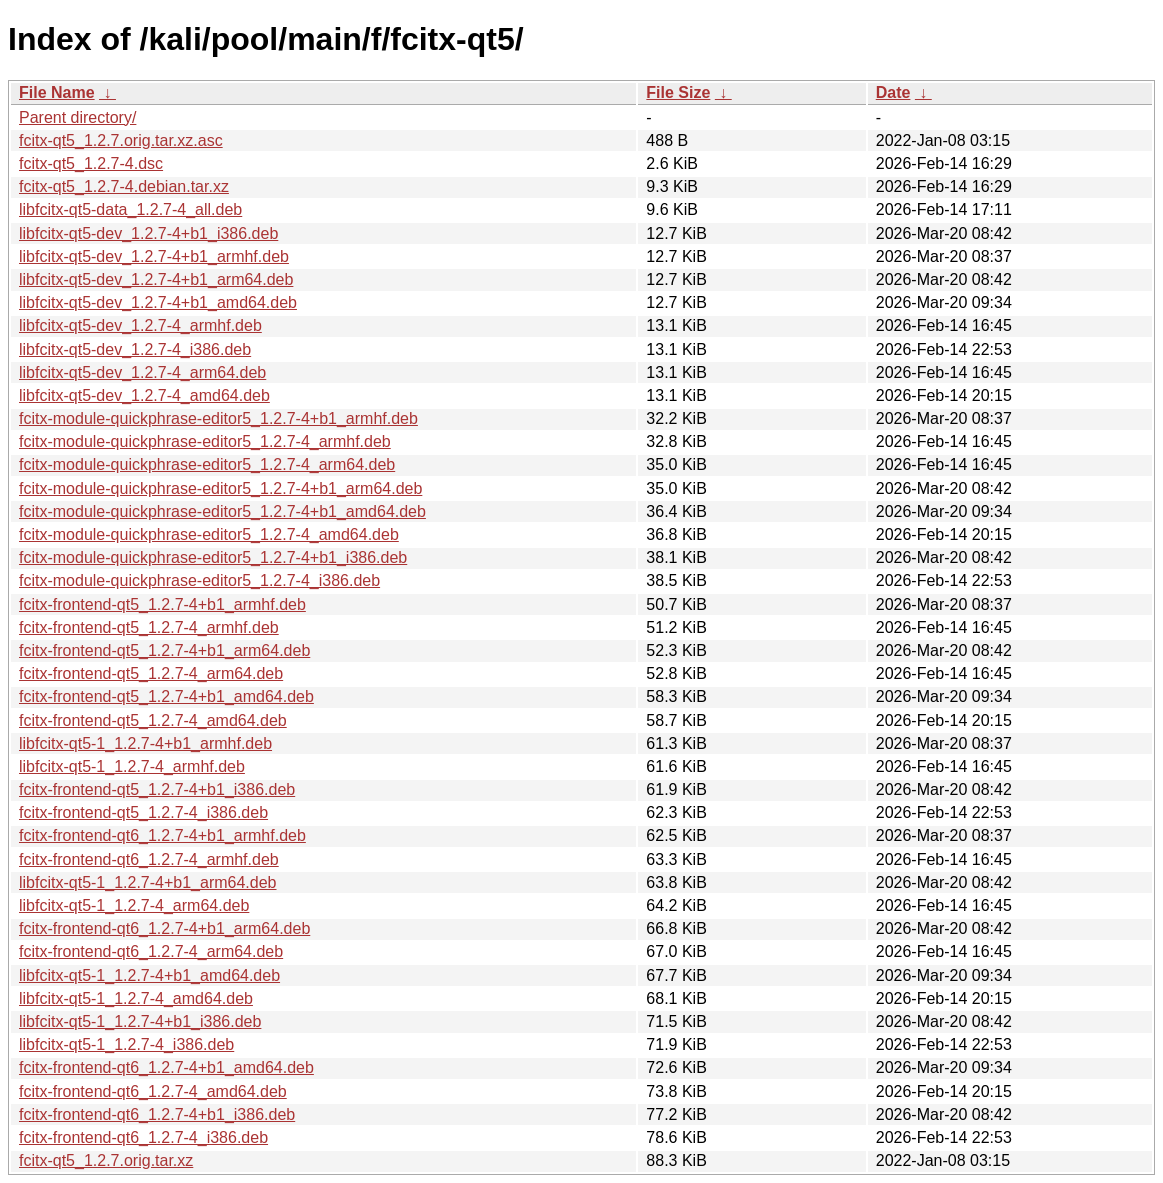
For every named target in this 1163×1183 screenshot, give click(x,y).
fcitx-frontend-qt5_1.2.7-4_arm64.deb (151, 673)
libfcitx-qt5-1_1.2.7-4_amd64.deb (136, 998)
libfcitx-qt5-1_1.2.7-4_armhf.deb (132, 766)
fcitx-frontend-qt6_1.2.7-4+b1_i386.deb (157, 1114)
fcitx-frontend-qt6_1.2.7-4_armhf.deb (149, 859)
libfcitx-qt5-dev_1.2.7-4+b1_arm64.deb (156, 279)
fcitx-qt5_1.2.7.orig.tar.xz (106, 1160)
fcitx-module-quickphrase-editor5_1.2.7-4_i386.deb (199, 580)
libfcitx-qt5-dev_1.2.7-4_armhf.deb (140, 325)
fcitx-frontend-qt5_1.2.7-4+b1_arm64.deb (164, 650)
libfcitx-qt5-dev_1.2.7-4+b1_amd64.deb (158, 302)
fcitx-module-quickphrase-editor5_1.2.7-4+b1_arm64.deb (220, 488)
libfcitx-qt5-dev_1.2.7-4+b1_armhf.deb (154, 256)
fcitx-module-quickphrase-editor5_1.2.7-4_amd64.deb (209, 534)
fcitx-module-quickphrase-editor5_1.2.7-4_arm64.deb (207, 464)
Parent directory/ (77, 117)
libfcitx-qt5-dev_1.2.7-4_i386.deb (135, 349)
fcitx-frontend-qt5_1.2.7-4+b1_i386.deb (157, 789)
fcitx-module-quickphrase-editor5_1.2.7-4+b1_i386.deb (213, 557)
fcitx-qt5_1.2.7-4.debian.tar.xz (124, 186)
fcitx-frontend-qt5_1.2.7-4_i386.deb (143, 812)
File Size (678, 92)
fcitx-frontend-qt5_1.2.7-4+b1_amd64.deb (166, 696)
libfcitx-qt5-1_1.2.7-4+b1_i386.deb (140, 1021)
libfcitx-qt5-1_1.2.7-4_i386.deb (126, 1044)
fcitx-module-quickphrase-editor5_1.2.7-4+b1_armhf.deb (218, 418)
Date (893, 92)
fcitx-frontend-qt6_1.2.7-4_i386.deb (143, 1137)
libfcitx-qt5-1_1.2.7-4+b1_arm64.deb (148, 882)
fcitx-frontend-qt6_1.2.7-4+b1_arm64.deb (164, 928)
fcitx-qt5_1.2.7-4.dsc (91, 163)
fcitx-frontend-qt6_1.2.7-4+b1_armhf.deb (162, 835)
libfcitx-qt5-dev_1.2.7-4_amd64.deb (144, 395)
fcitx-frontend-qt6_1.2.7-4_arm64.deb (151, 951)
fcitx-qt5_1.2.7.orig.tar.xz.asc (121, 140)
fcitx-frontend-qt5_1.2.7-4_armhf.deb (149, 627)
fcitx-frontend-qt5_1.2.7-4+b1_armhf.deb (162, 604)
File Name (57, 92)
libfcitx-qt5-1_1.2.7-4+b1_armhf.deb (145, 743)
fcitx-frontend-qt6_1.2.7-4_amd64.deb (153, 1091)
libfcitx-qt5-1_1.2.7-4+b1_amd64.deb (149, 975)
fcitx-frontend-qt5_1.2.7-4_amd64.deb (153, 720)
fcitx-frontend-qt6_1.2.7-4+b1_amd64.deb (166, 1067)
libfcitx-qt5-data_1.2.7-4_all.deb (130, 209)
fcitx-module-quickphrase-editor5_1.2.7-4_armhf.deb (205, 441)
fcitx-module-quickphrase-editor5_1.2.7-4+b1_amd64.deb (222, 511)
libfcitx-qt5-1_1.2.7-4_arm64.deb (134, 905)
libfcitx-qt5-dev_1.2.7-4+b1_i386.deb (148, 233)
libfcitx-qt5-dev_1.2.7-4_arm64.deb (142, 372)
